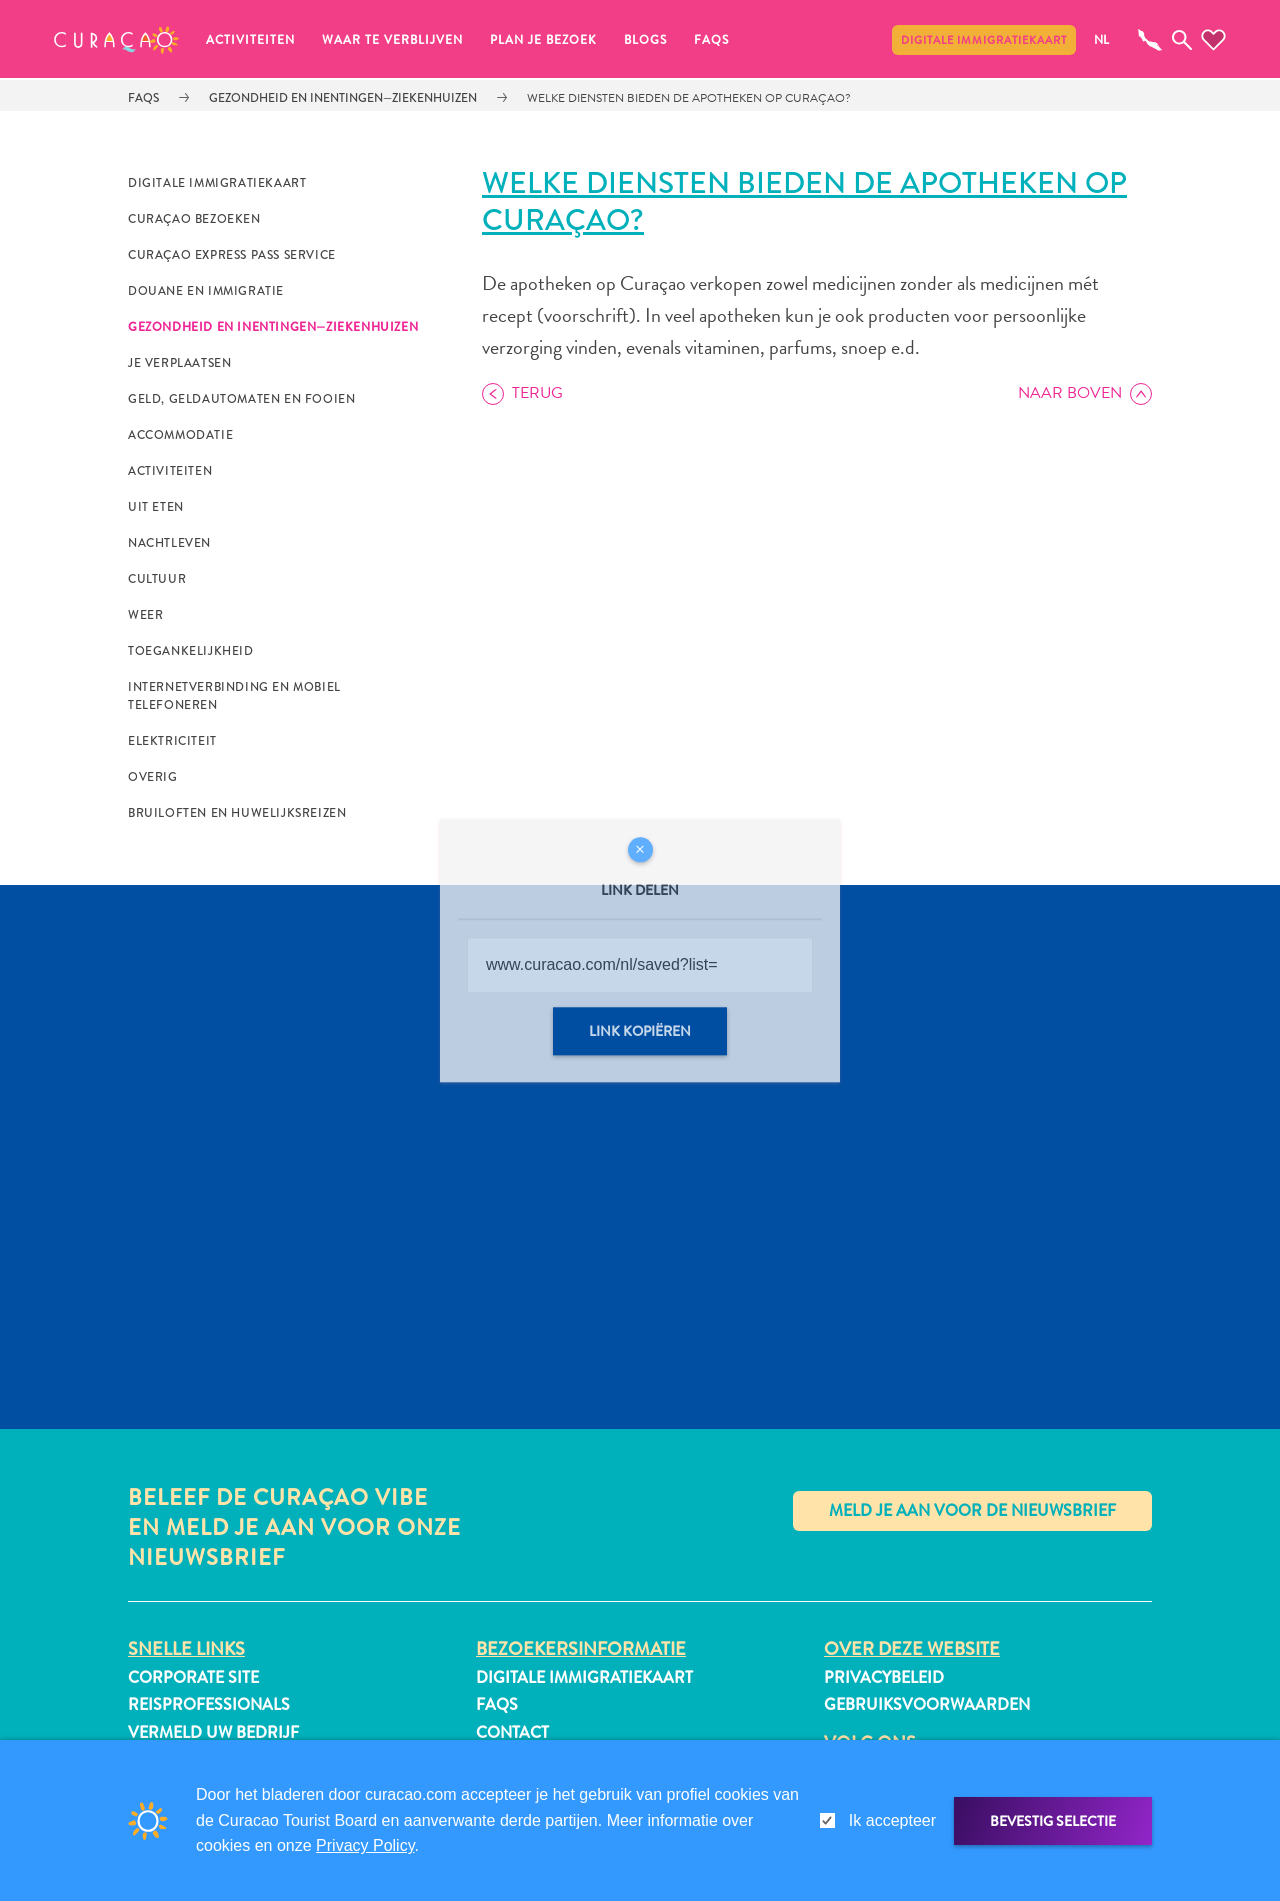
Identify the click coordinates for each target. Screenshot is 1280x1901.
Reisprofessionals (209, 1704)
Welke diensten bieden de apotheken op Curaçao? (689, 98)
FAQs (711, 40)
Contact (512, 1732)
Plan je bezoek (543, 40)
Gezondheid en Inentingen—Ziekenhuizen (343, 98)
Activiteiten (250, 40)
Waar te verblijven (392, 40)
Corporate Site (193, 1677)
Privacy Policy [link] (365, 1845)
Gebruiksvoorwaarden (927, 1704)
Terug (537, 393)
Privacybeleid (884, 1677)
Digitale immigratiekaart (984, 40)
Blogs (645, 40)
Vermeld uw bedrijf (213, 1732)
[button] (116, 40)
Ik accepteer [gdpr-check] (892, 1820)
